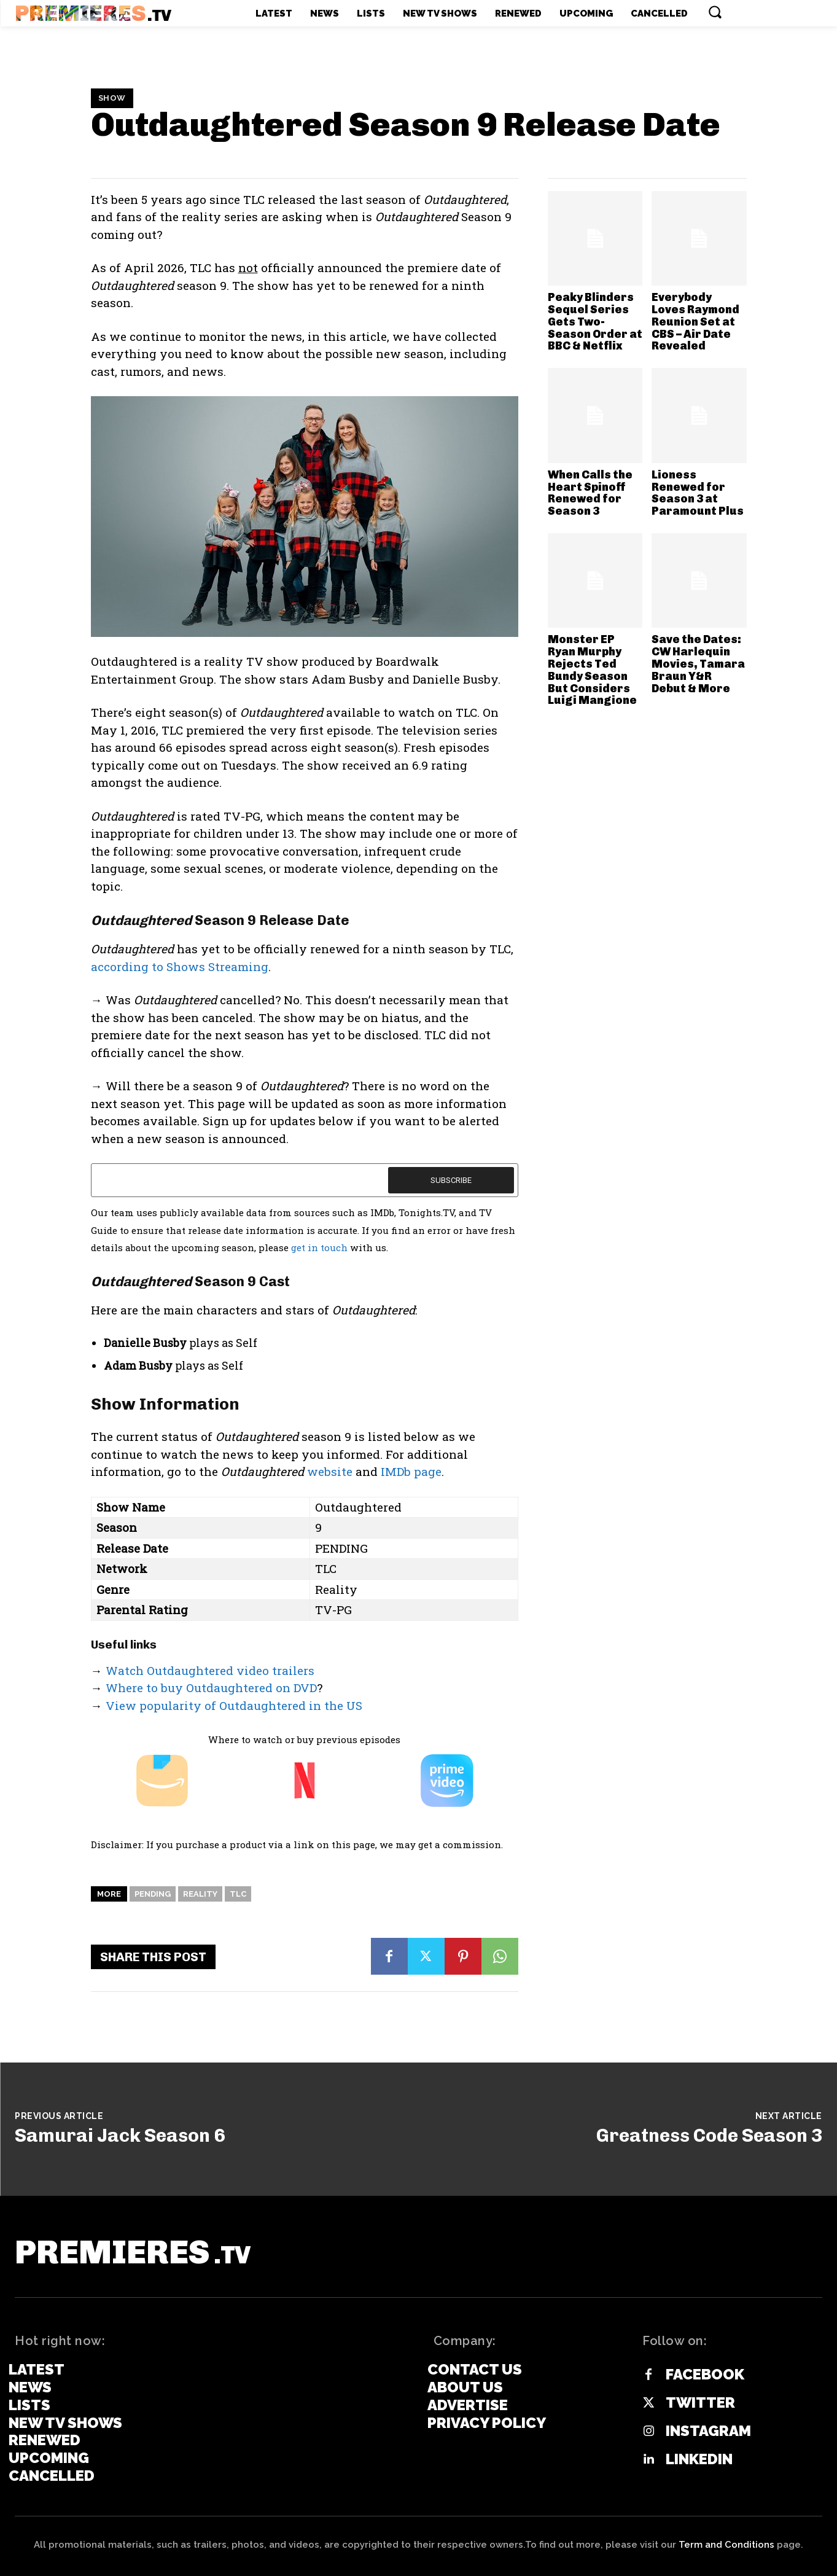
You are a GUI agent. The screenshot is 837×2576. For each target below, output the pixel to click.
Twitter (700, 2402)
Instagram (708, 2431)
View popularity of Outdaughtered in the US (234, 1705)
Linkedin (699, 2459)
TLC (238, 1894)
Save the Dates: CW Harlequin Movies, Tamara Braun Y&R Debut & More (698, 664)
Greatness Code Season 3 (709, 2136)
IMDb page (411, 1471)
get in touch (319, 1247)
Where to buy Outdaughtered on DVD (211, 1687)
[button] (714, 11)
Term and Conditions (726, 2544)
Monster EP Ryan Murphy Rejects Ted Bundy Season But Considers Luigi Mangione (592, 670)
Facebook (705, 2374)
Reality (200, 1894)
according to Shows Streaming (179, 966)
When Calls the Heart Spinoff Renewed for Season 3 (590, 493)
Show (112, 98)
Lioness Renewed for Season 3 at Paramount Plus (698, 493)
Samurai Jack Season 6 (120, 2136)
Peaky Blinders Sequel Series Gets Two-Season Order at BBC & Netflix (595, 322)
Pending (152, 1894)
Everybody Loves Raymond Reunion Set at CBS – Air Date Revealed (695, 322)
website (329, 1471)
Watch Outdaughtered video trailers (210, 1670)
